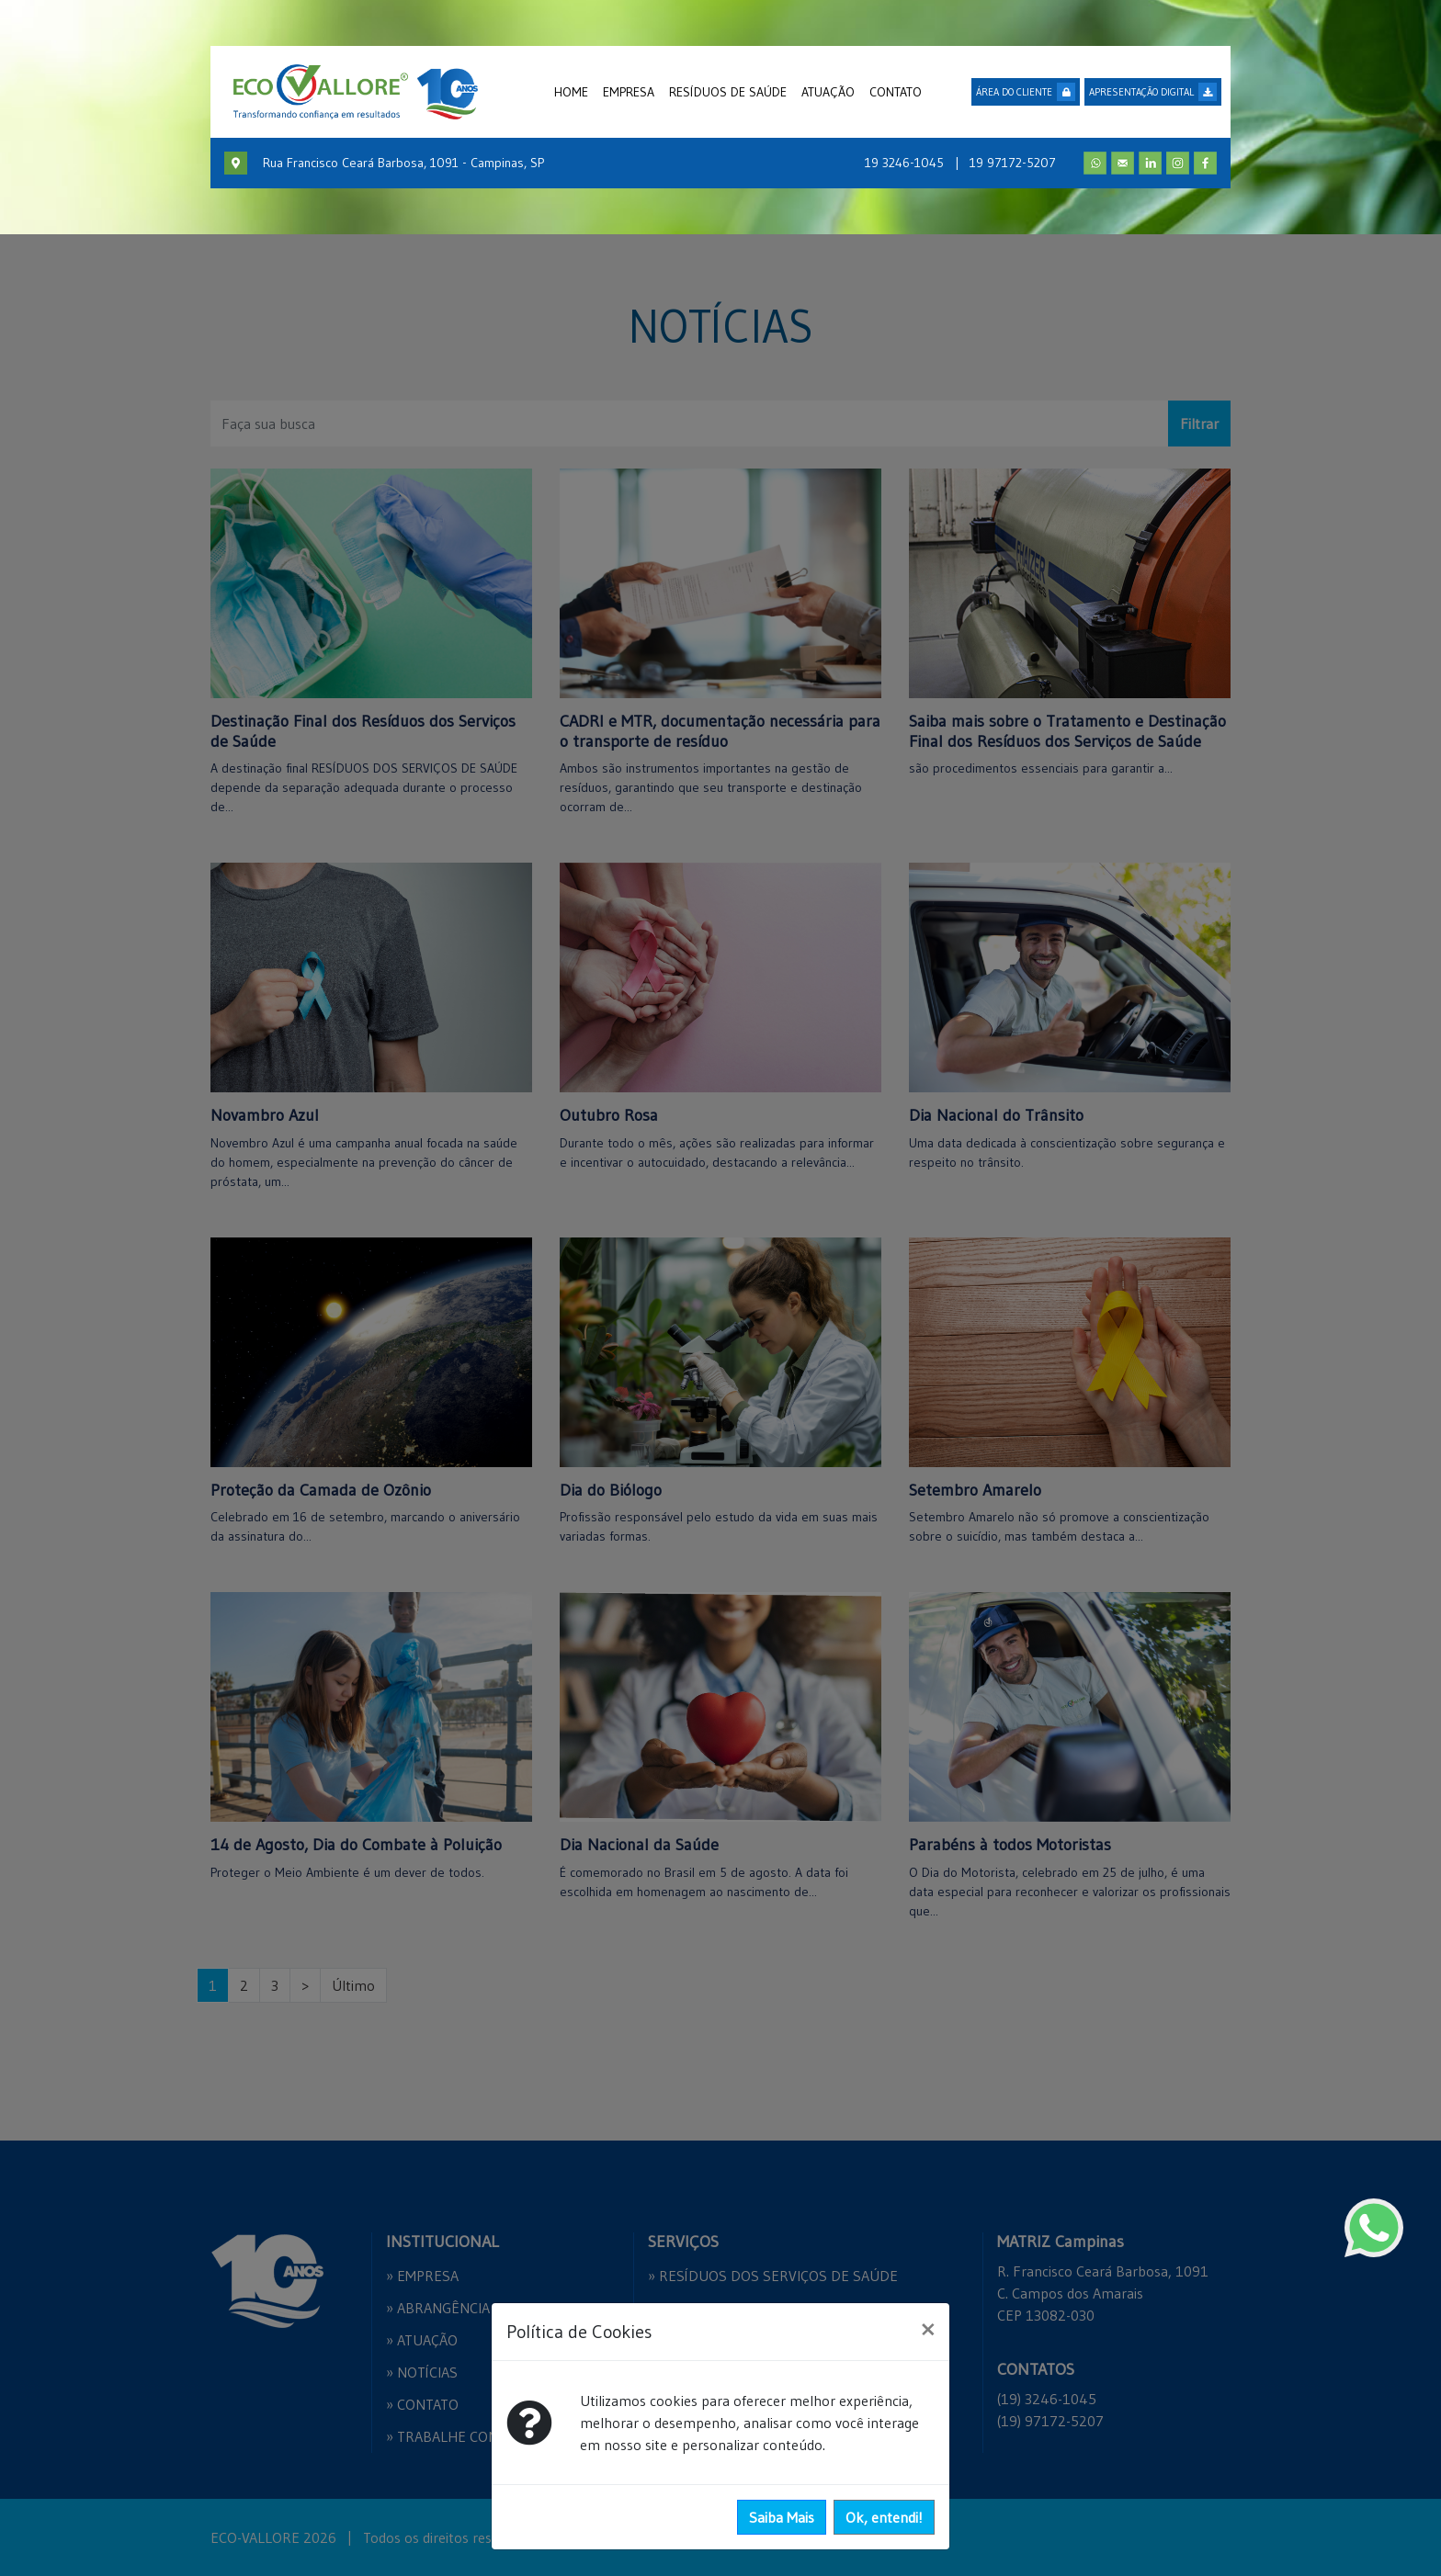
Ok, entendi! (884, 2517)
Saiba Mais (781, 2517)
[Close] (927, 2329)
